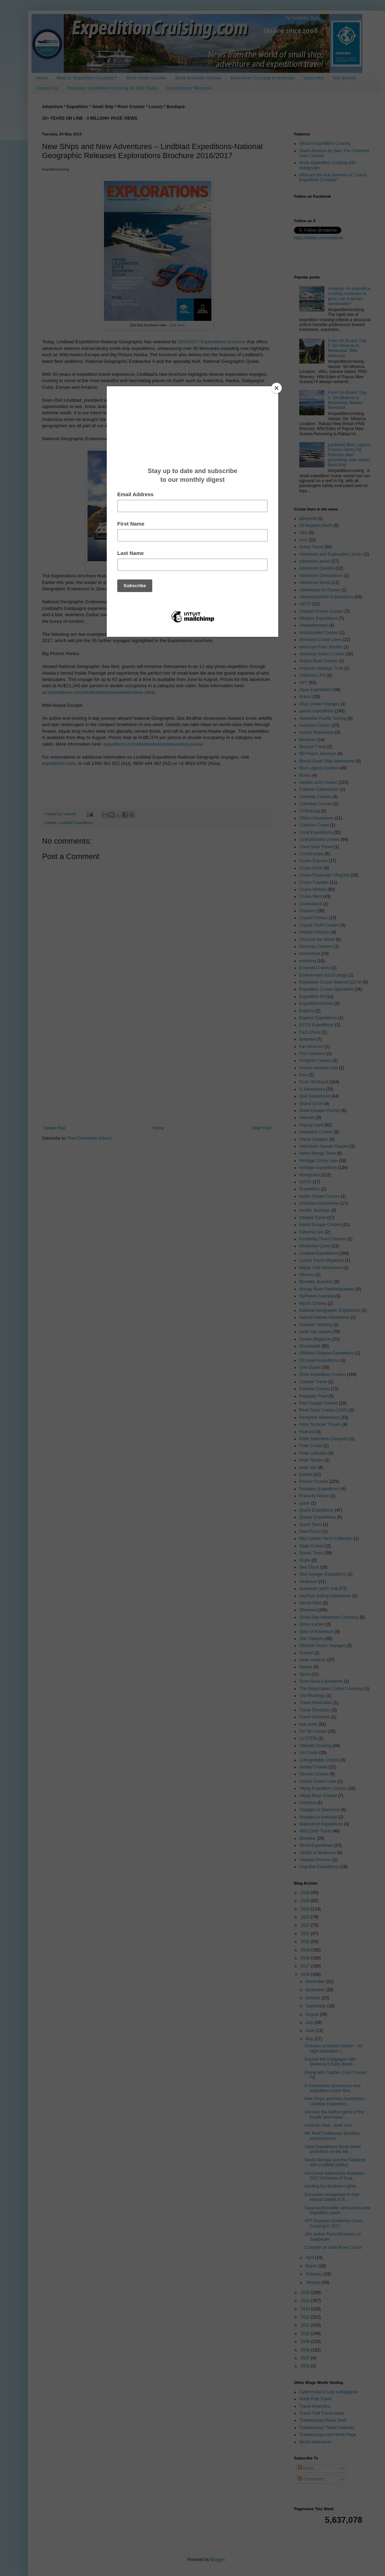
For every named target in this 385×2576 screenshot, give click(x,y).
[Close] (276, 388)
